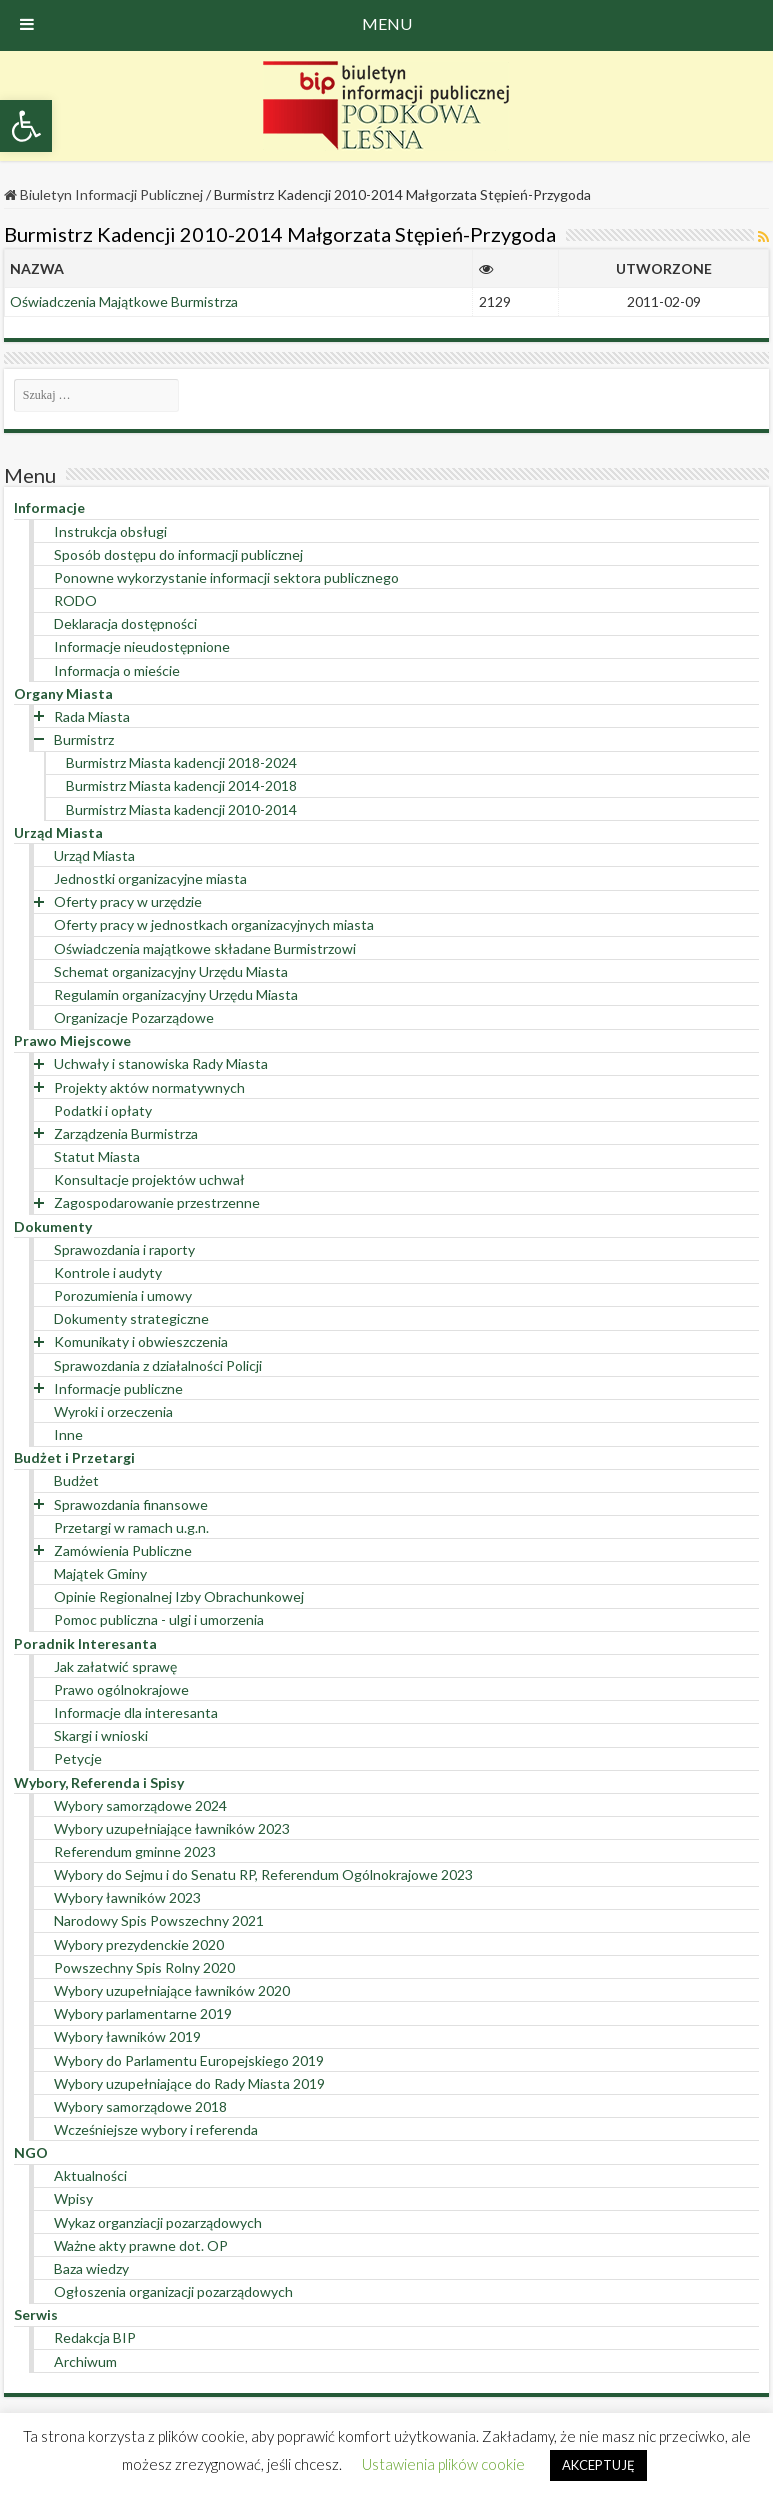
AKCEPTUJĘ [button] (598, 2465)
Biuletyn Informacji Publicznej (103, 194)
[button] (26, 126)
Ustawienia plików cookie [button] (443, 2464)
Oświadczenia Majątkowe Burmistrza (124, 301)
